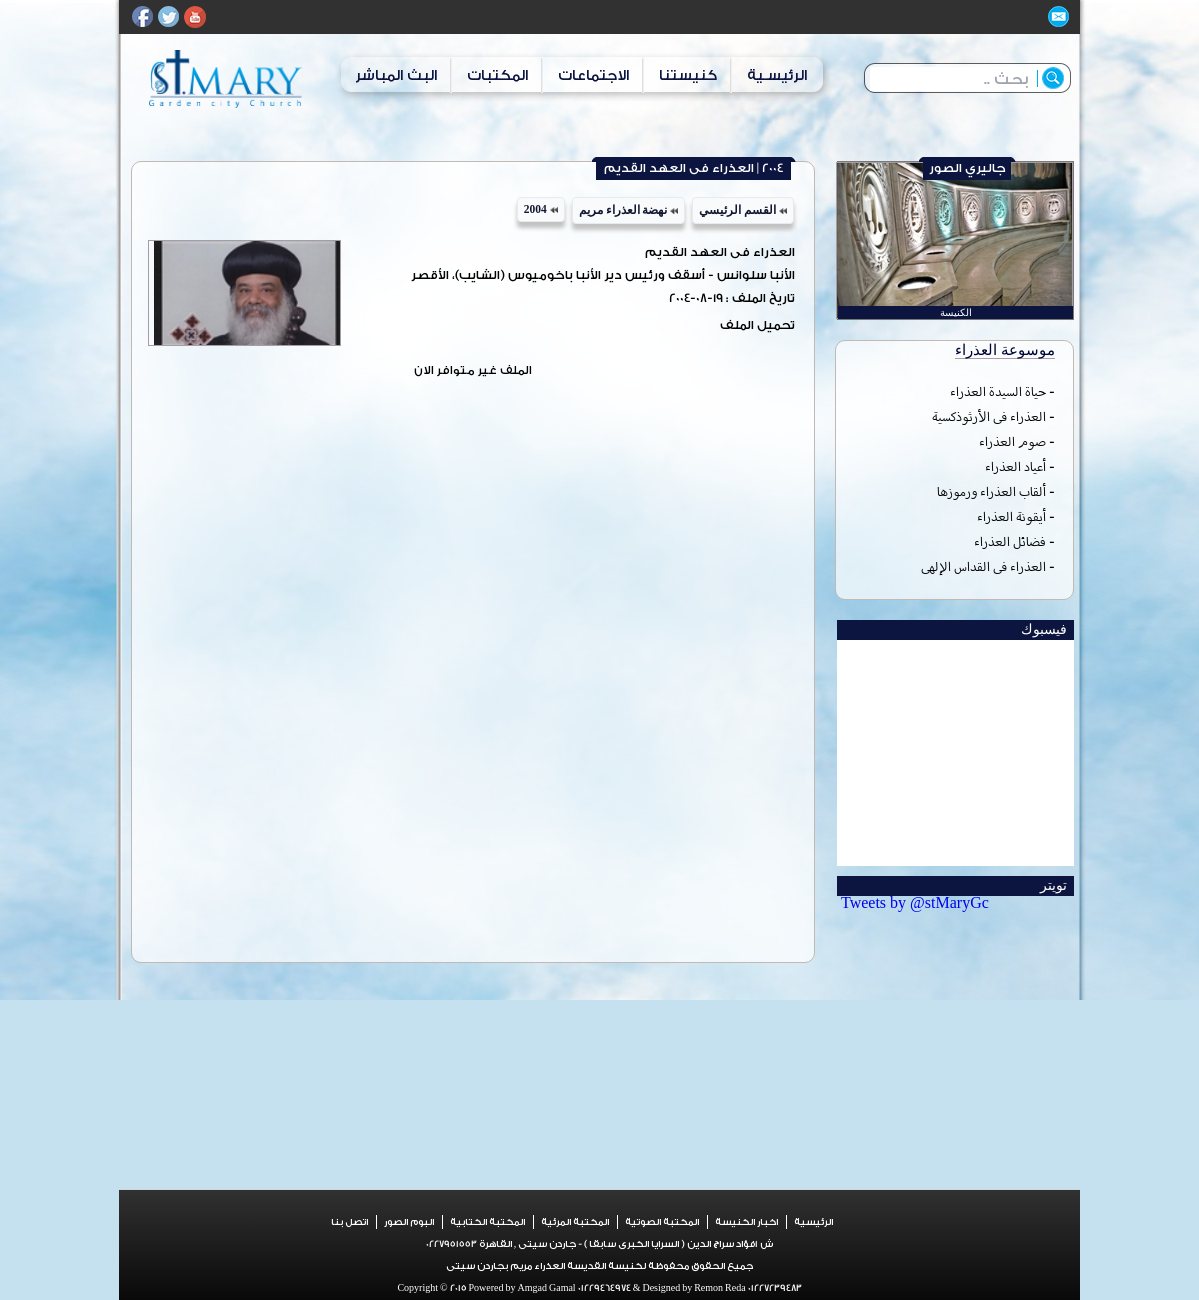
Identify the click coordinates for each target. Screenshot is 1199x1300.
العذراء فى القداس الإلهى (983, 566)
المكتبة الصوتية (662, 1222)
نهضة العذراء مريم (629, 210)
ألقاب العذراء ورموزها (991, 491)
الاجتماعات (593, 75)
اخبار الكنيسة (746, 1222)
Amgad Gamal (546, 1288)
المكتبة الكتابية (487, 1222)
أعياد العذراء (1015, 466)
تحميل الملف (757, 325)
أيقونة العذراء (1011, 516)
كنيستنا (688, 75)
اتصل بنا (349, 1222)
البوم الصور (409, 1222)
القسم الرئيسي (743, 210)
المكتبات (497, 75)
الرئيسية (813, 1222)
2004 (541, 209)
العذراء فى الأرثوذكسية (989, 416)
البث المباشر (396, 75)
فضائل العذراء (1010, 541)
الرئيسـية (777, 75)
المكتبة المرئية (575, 1222)
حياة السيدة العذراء (998, 391)
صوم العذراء (1012, 441)
